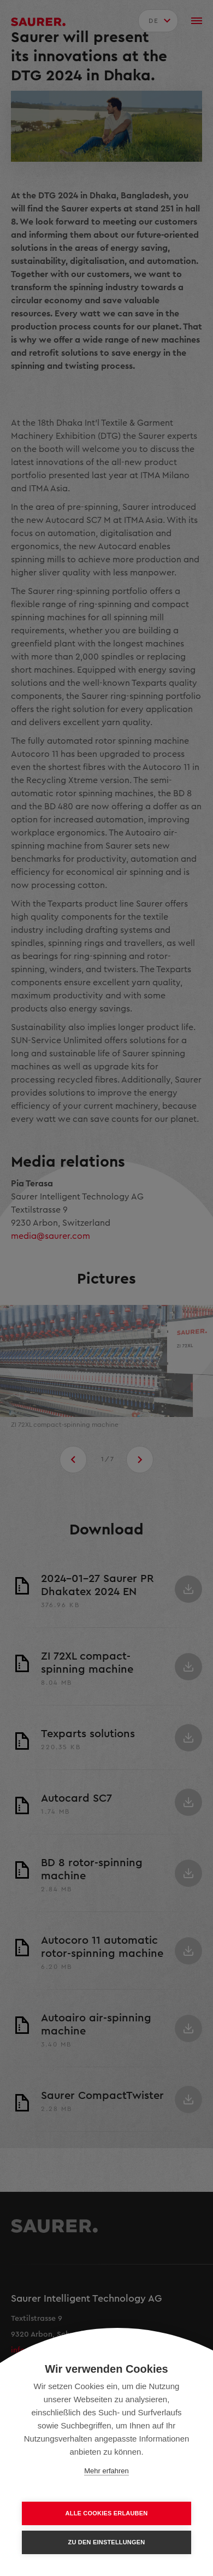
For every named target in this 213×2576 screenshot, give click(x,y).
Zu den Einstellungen (106, 2542)
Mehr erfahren (106, 2471)
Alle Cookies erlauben (107, 2513)
